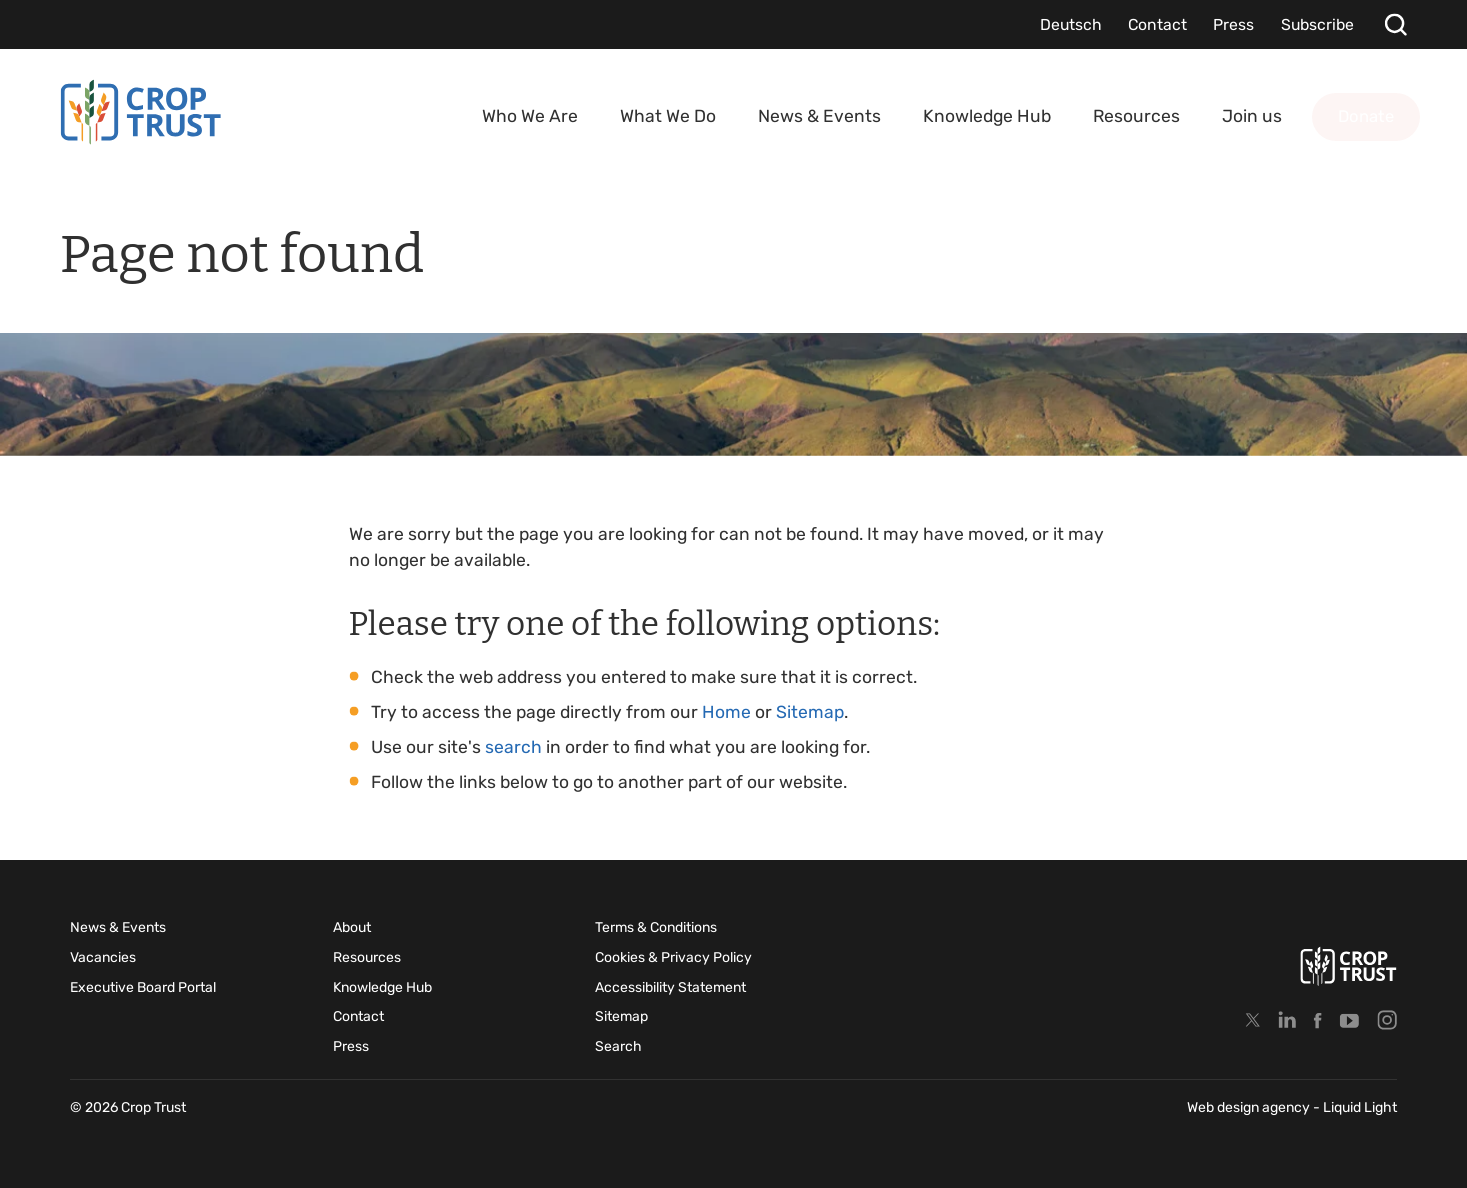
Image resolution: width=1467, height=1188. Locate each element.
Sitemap (810, 712)
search (513, 747)
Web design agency (1250, 1107)
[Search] (1395, 24)
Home (726, 712)
